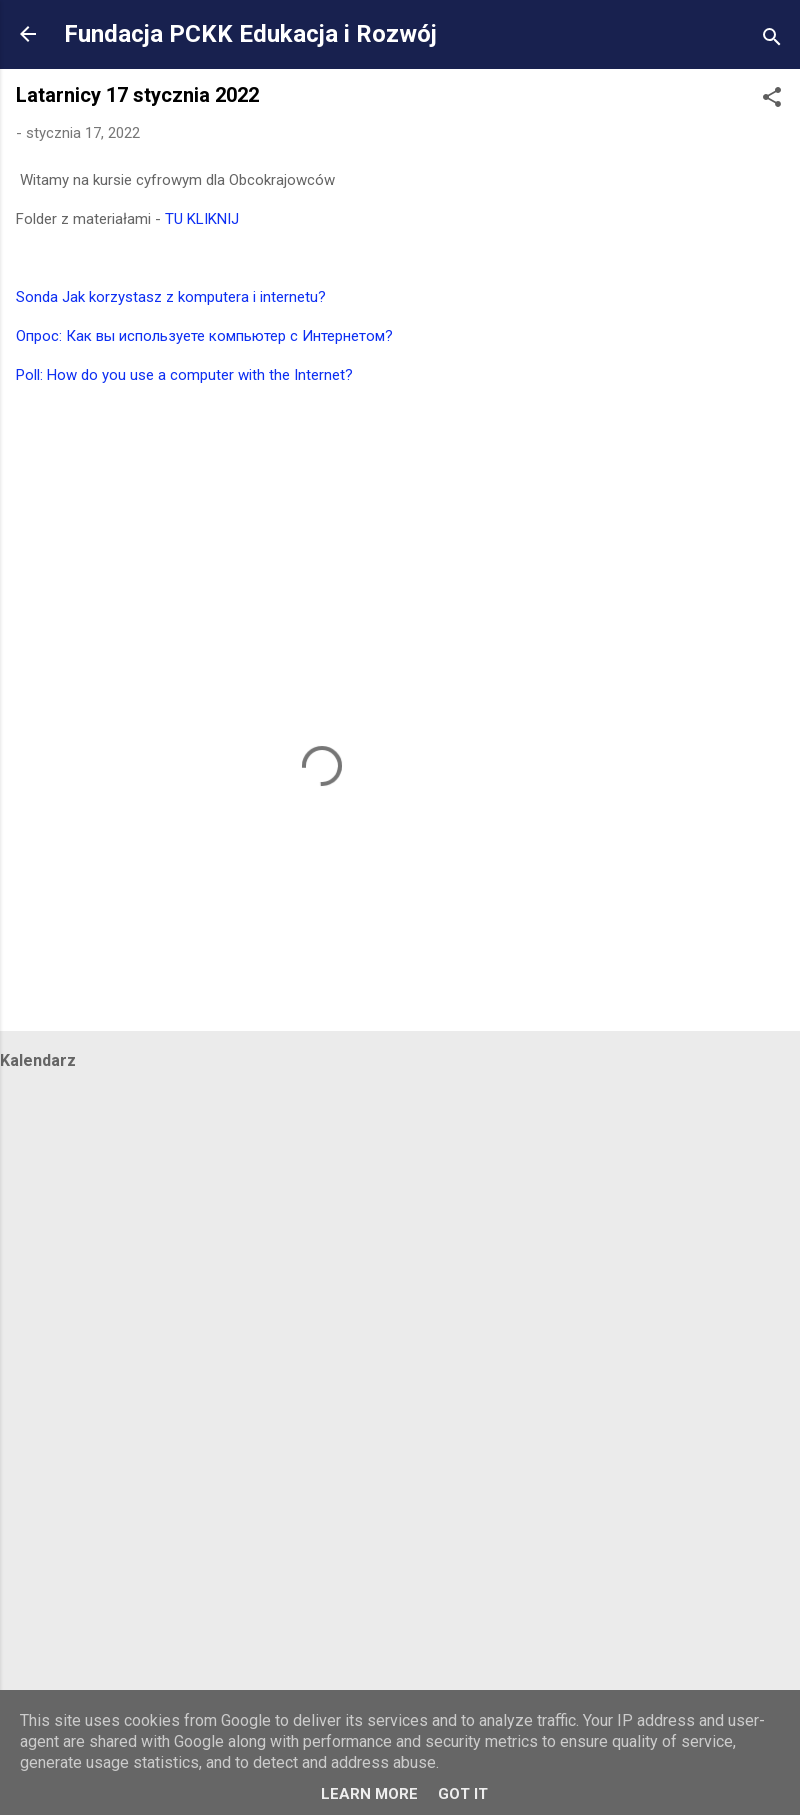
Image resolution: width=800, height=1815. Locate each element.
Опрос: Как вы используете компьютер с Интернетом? (204, 336)
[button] (772, 100)
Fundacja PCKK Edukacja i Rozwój (250, 34)
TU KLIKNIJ (202, 219)
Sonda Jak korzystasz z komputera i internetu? (171, 297)
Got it (463, 1794)
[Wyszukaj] (772, 40)
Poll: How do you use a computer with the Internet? (184, 375)
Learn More (369, 1794)
